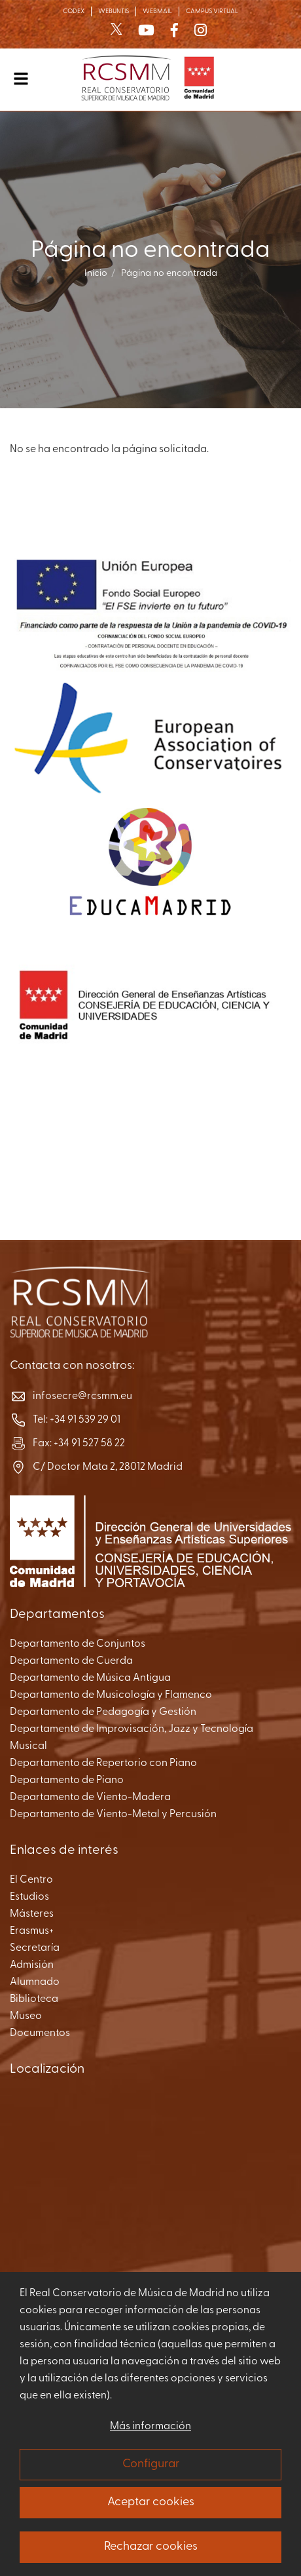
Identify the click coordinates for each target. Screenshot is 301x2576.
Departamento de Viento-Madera (90, 1797)
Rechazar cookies (151, 2547)
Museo (26, 2016)
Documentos (40, 2033)
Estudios (29, 1897)
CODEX (73, 11)
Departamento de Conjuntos (77, 1644)
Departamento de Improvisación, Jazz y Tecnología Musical (131, 1738)
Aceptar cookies (150, 2502)
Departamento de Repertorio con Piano (103, 1763)
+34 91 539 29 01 (85, 1420)
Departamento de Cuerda (71, 1661)
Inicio (95, 274)
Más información (150, 2426)
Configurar (150, 2464)
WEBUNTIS (113, 11)
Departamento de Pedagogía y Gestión (103, 1712)
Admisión (32, 1965)
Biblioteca (34, 1999)
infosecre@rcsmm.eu (82, 1396)
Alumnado (35, 1982)
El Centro (31, 1880)
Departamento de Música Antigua (90, 1678)
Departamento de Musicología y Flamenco (111, 1695)
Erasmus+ (32, 1931)
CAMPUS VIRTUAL (212, 11)
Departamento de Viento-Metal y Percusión (113, 1814)
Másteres (32, 1914)
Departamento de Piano (67, 1780)
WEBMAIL (157, 11)
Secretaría (35, 1948)
